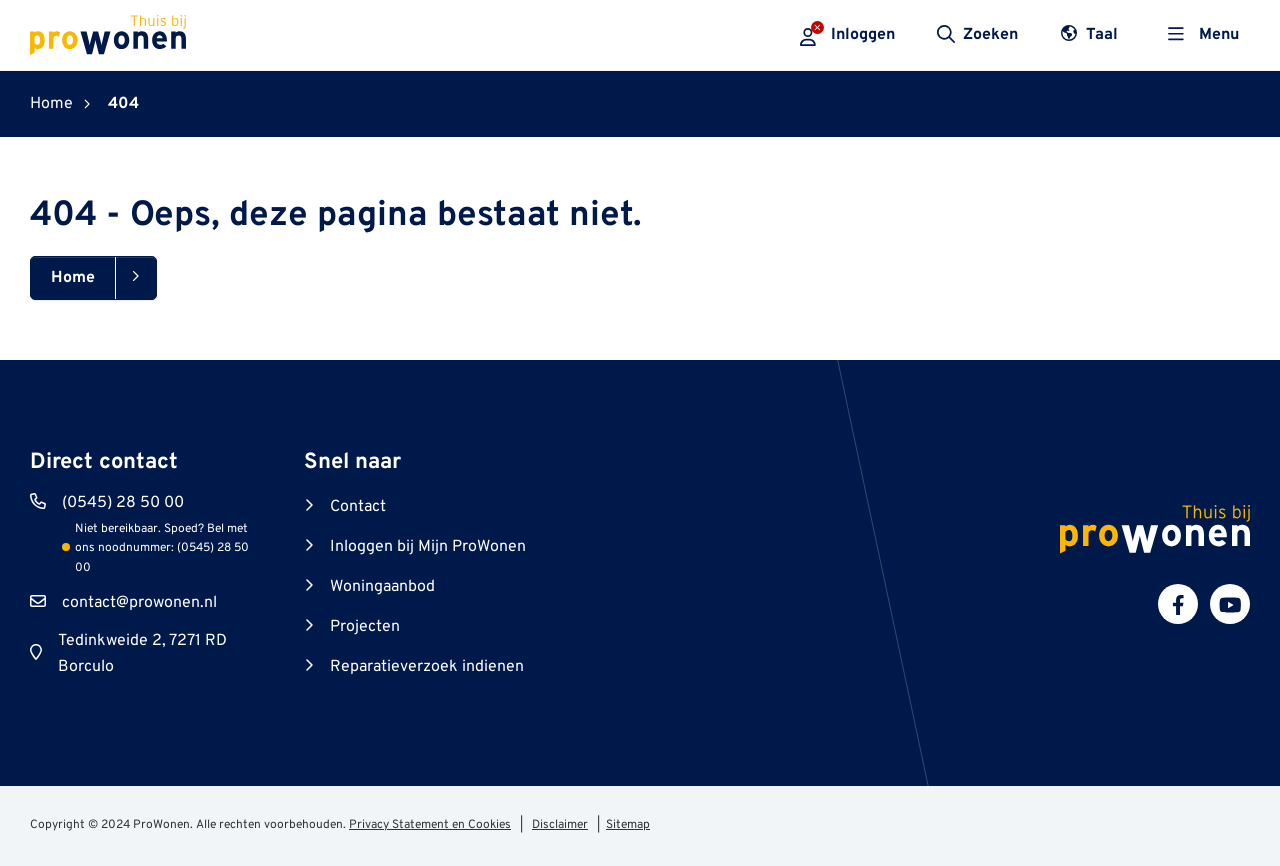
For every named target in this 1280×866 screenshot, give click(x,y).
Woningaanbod (382, 587)
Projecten (365, 627)
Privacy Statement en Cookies (430, 825)
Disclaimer (560, 825)
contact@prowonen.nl (139, 603)
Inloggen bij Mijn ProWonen (428, 547)
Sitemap (628, 825)
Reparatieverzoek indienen (427, 667)
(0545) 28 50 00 (123, 503)
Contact (358, 507)
